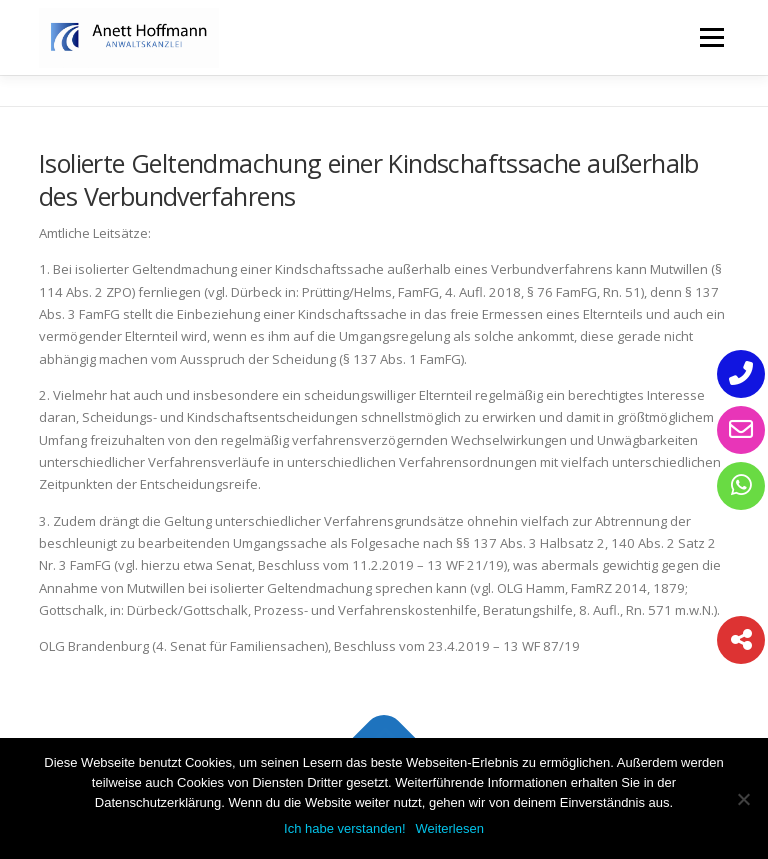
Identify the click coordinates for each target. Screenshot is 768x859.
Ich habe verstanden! (344, 828)
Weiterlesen (450, 828)
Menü (711, 37)
